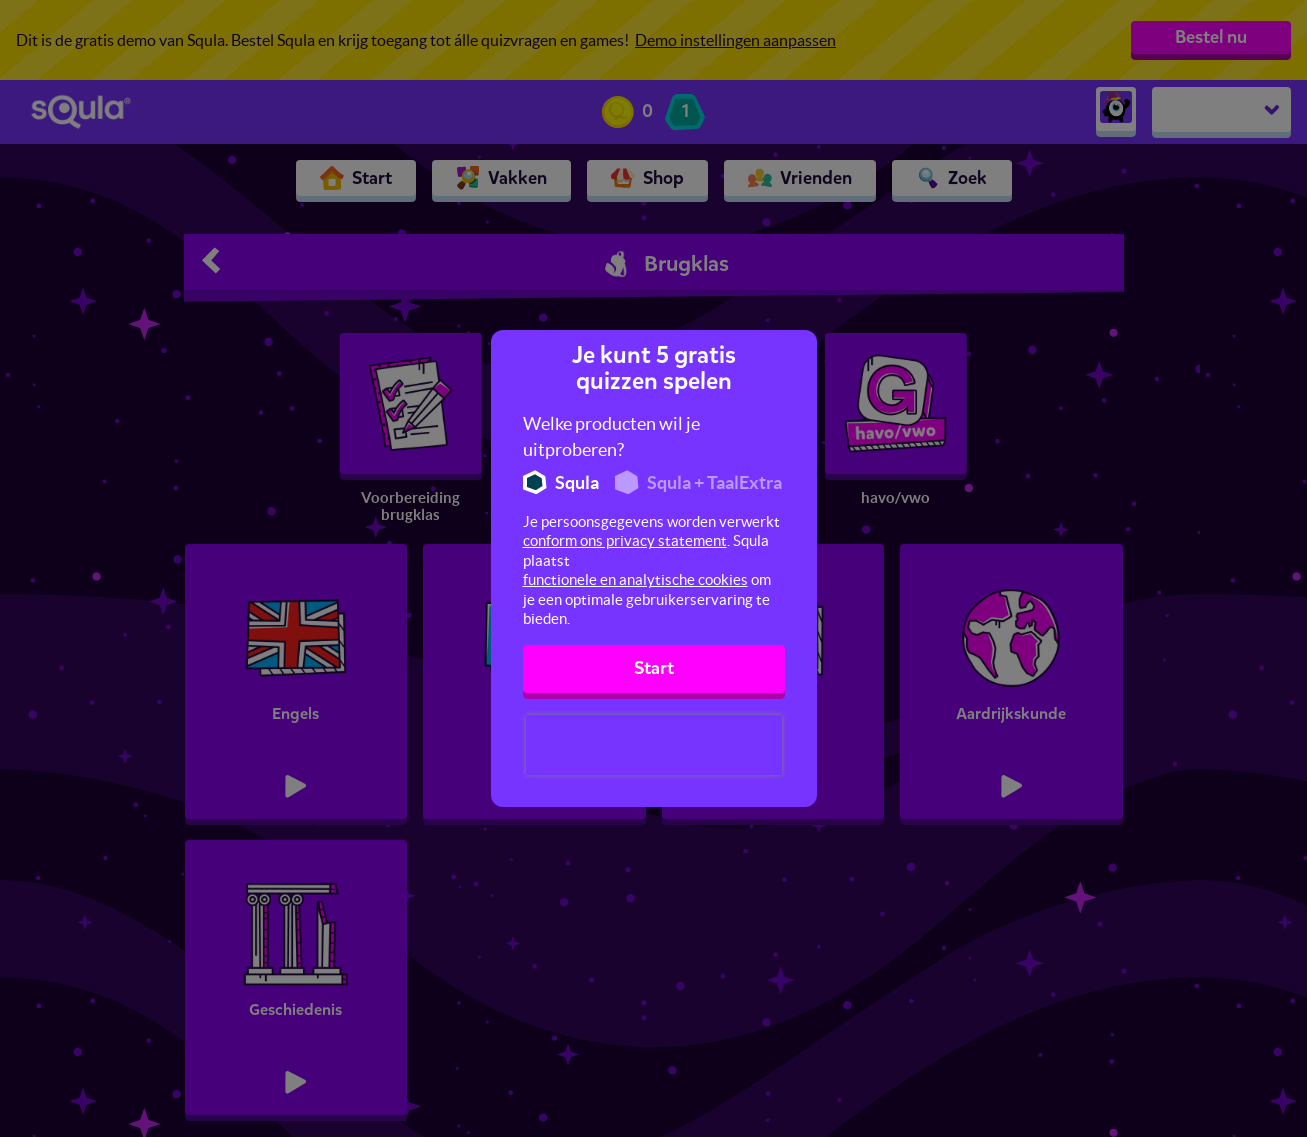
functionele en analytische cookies (635, 579)
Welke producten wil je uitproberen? (611, 436)
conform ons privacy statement (625, 540)
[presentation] (654, 745)
